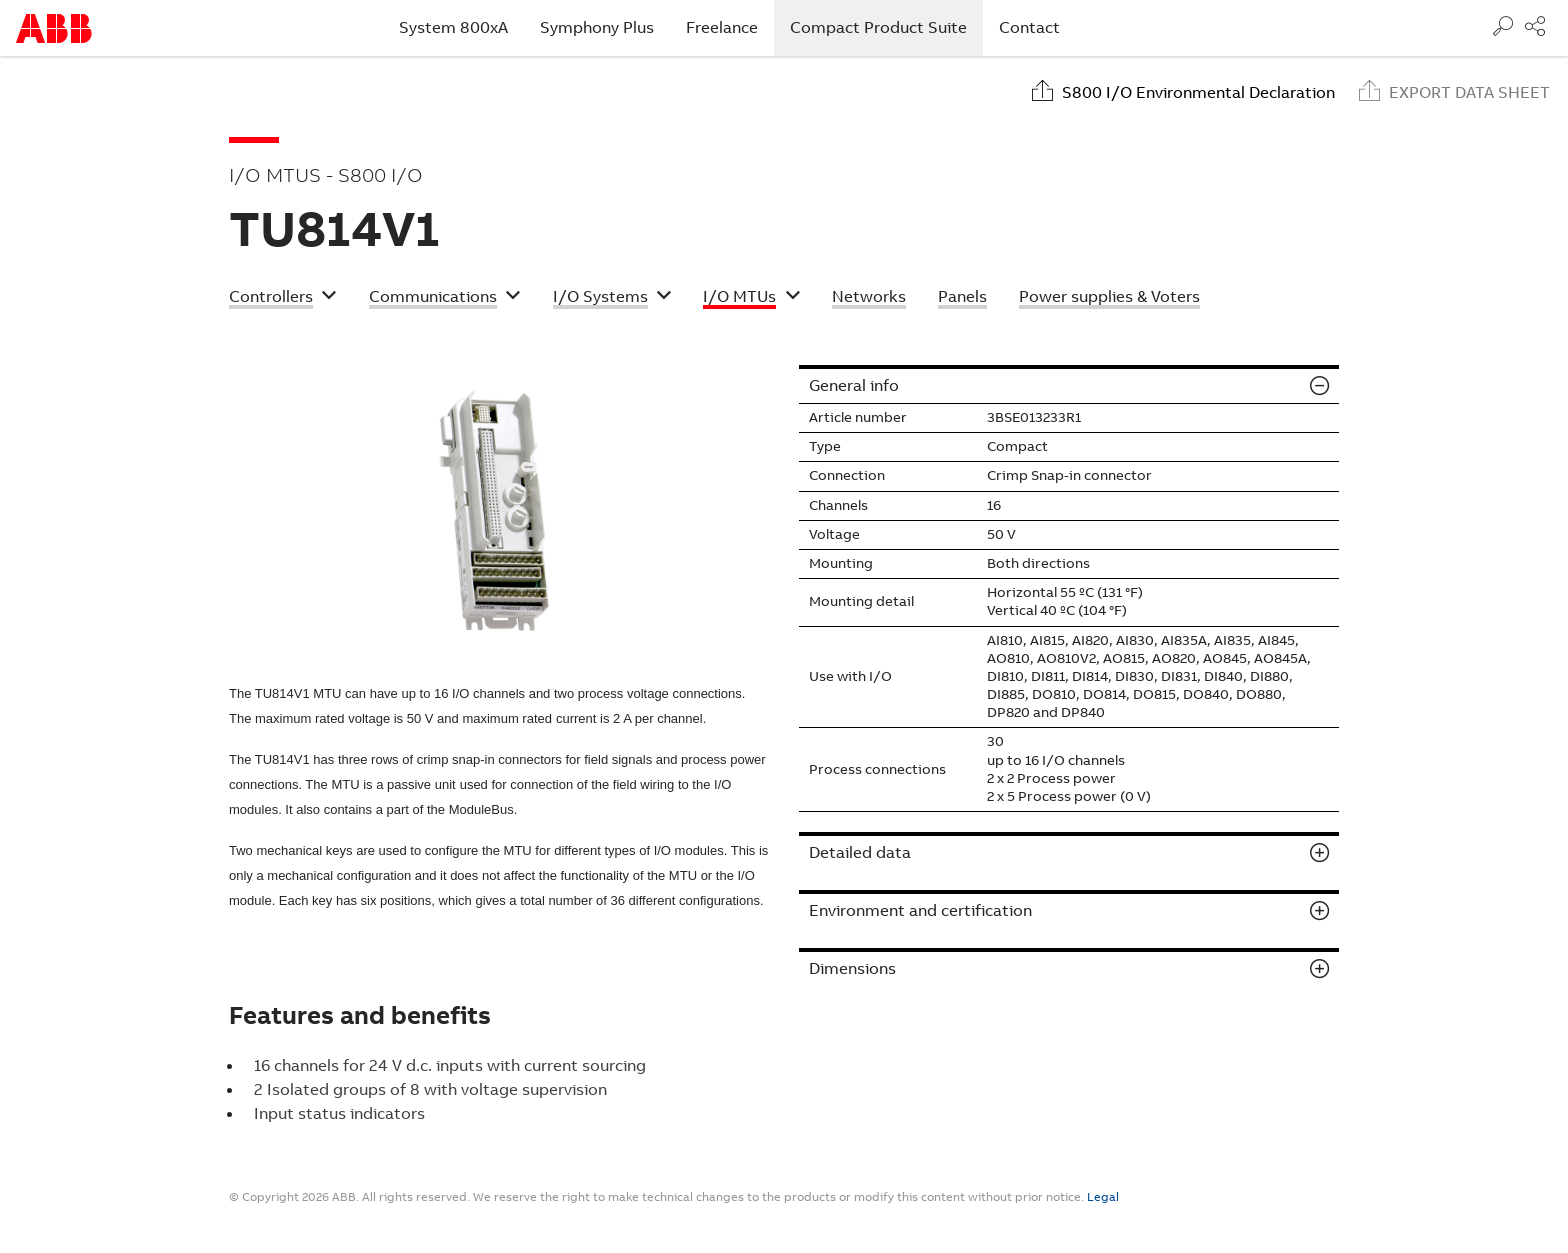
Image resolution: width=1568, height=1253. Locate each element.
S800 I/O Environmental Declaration (1198, 92)
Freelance (722, 27)
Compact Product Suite (886, 27)
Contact (1029, 27)
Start (54, 28)
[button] (283, 299)
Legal (1103, 1197)
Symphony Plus (597, 27)
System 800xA (453, 27)
